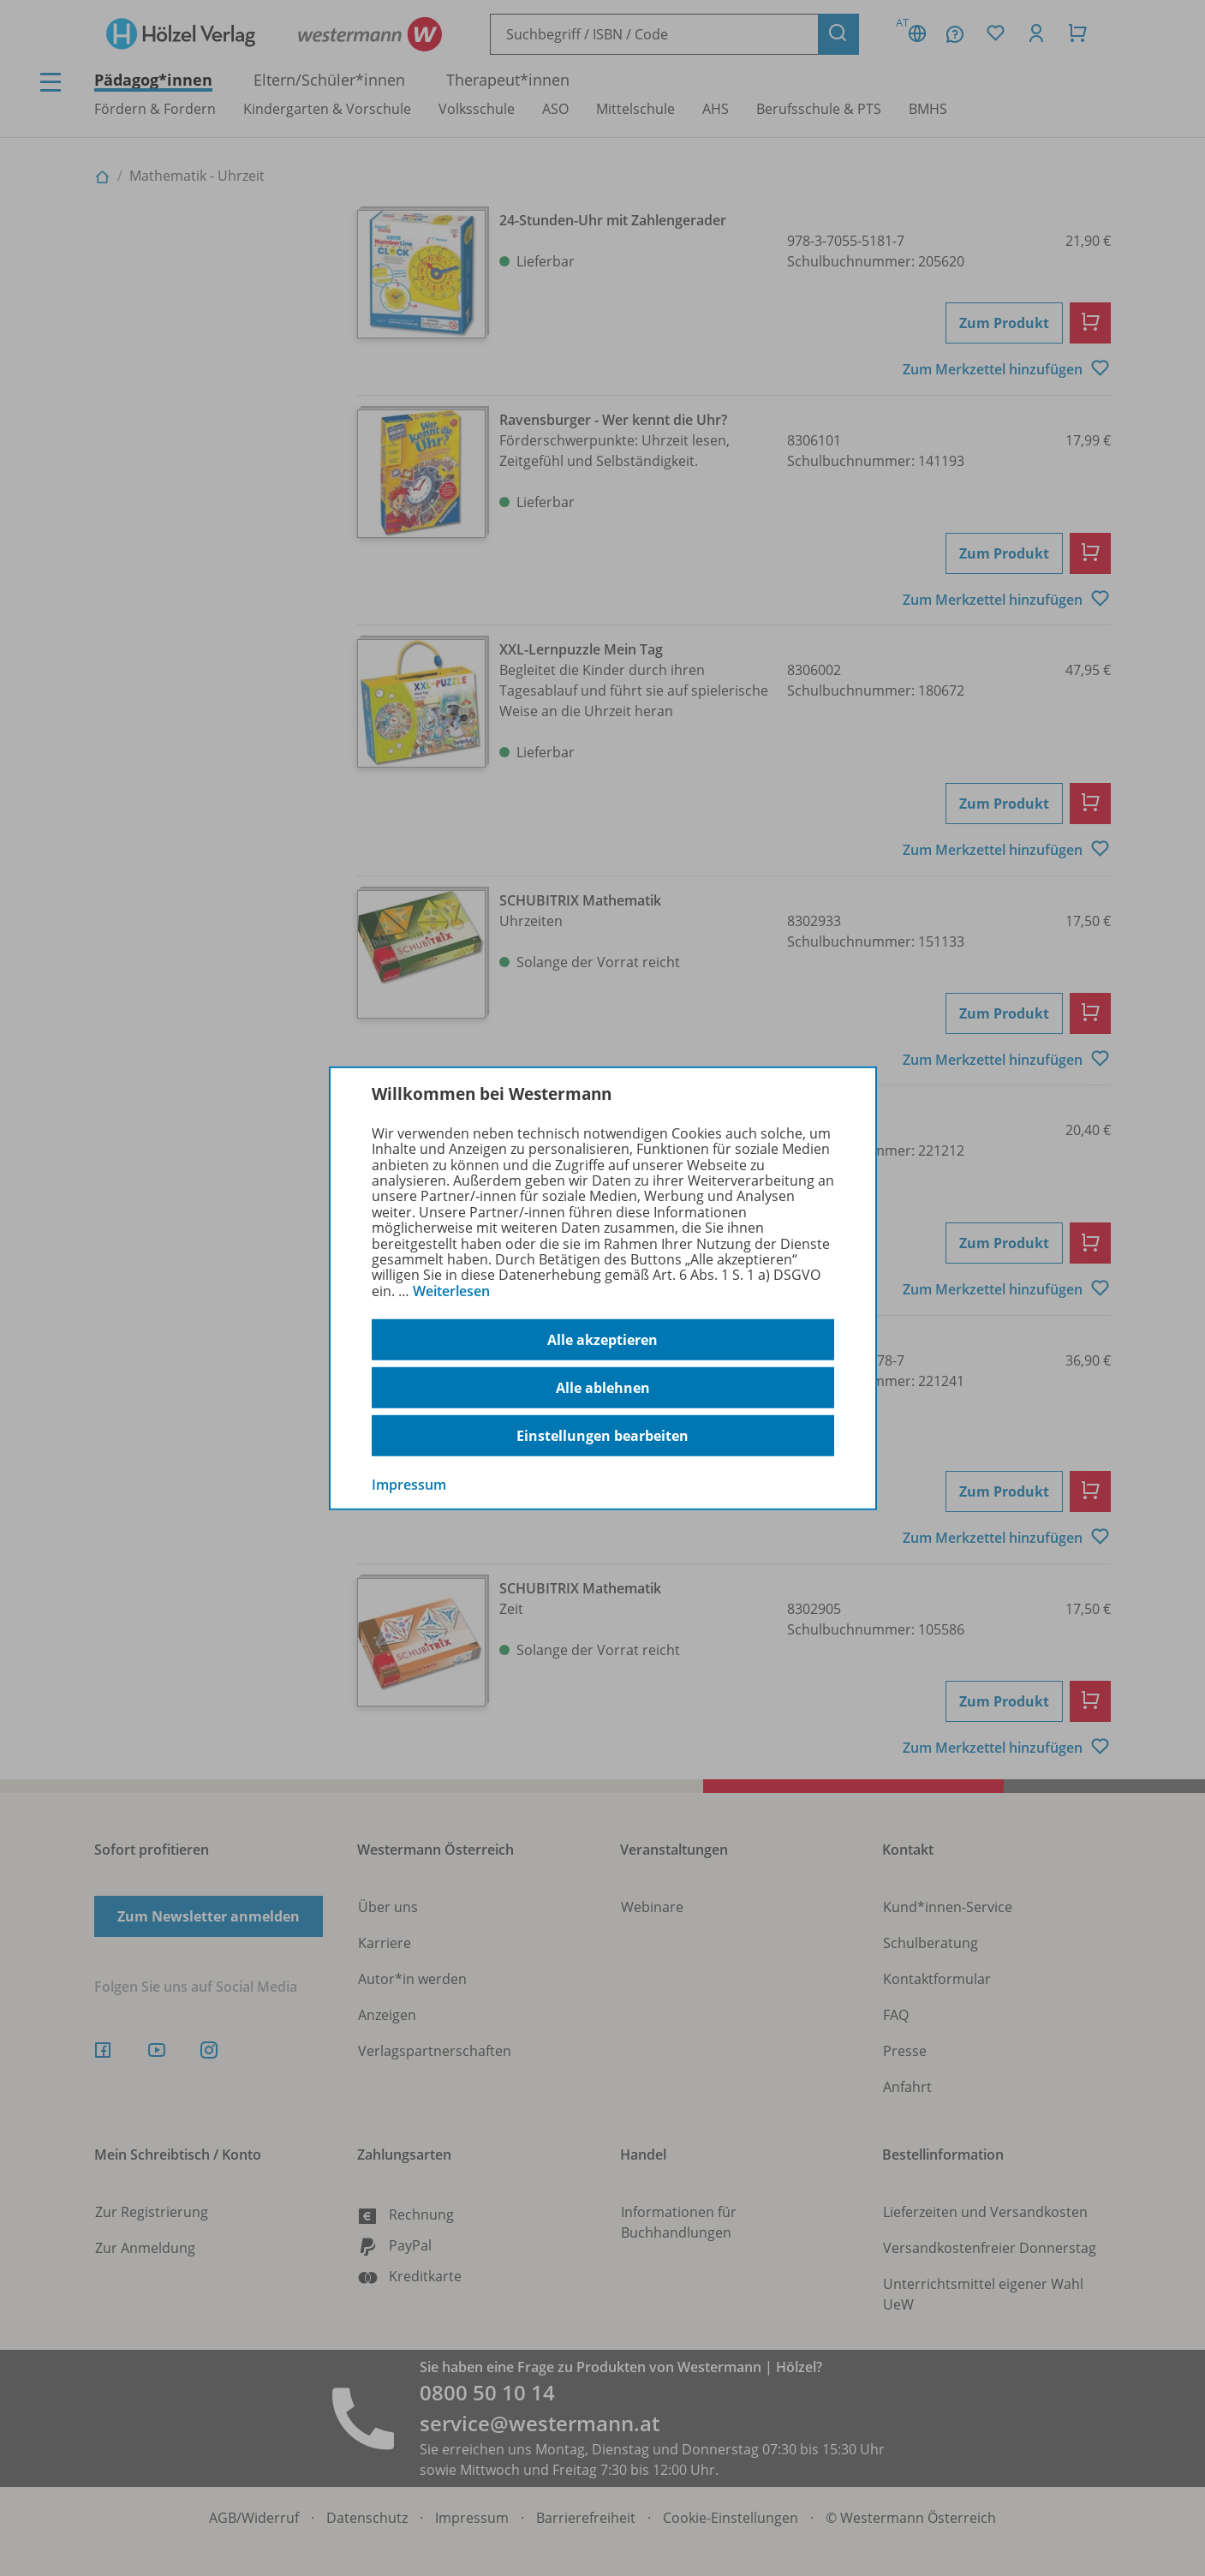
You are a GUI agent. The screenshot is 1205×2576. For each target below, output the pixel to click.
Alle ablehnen (603, 1387)
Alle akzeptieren (602, 1339)
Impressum (409, 1484)
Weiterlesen (451, 1291)
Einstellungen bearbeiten (602, 1435)
